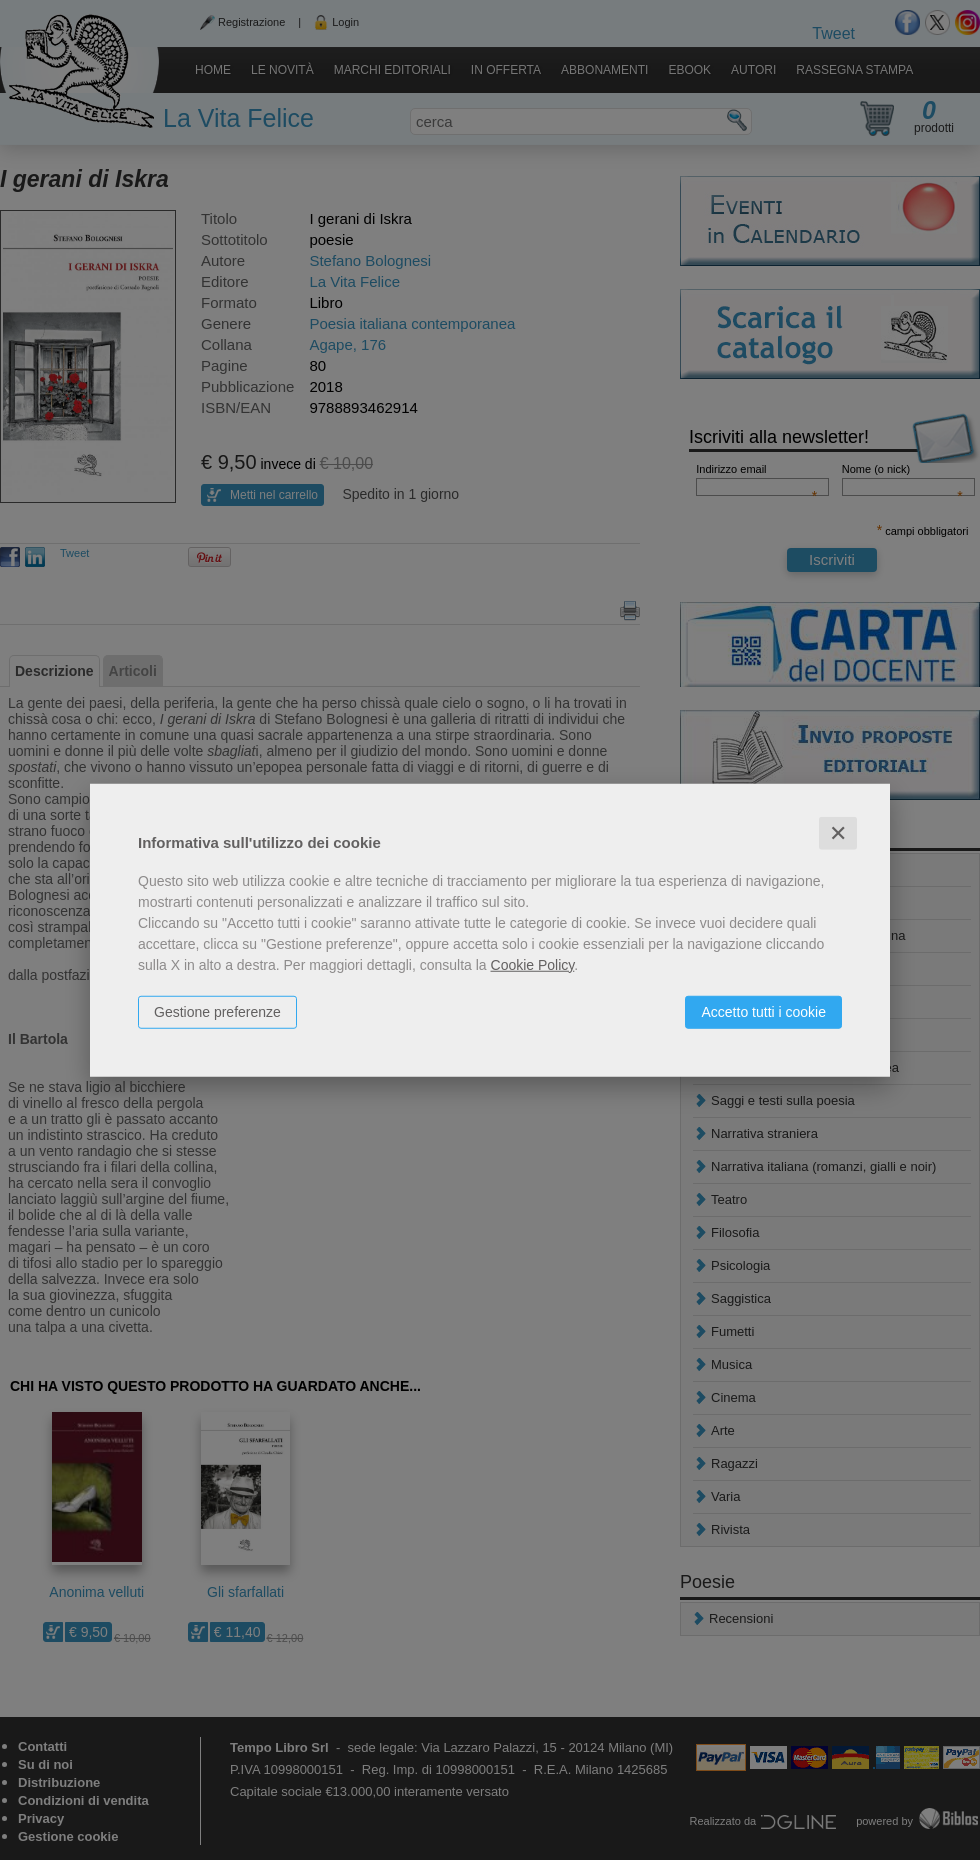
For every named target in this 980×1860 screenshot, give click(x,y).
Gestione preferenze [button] (217, 1011)
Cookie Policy (533, 964)
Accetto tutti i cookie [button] (763, 1011)
